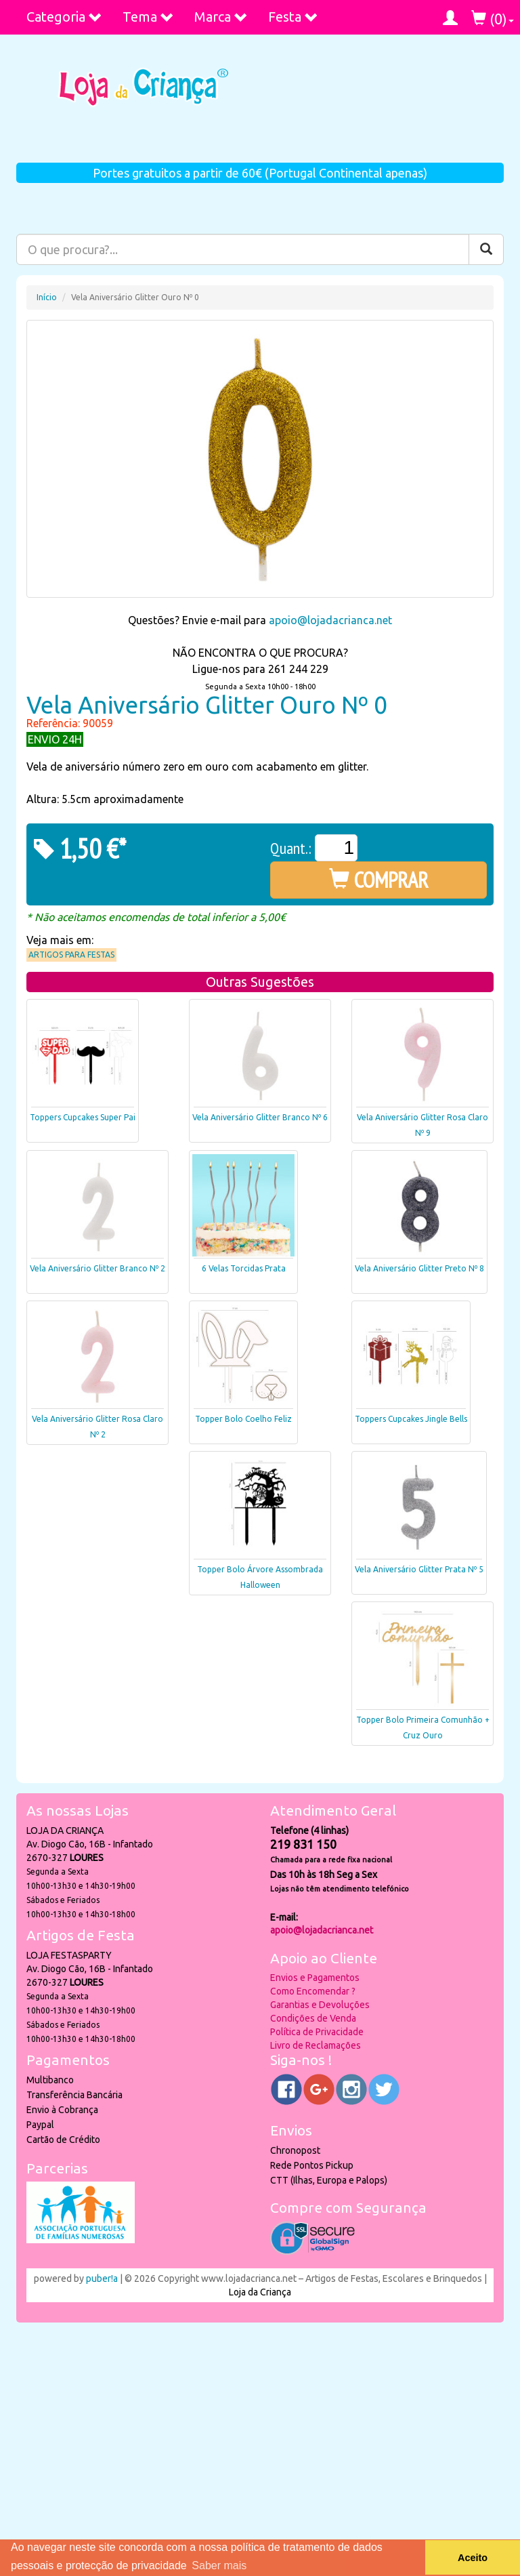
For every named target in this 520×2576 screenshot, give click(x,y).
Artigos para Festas (71, 954)
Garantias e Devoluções (320, 2004)
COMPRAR (379, 879)
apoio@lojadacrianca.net (330, 620)
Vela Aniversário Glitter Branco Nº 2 (97, 1268)
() (492, 18)
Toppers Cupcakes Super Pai (82, 1117)
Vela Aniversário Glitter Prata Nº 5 (419, 1569)
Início (47, 297)
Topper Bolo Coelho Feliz (243, 1418)
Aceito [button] (473, 2557)
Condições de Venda (313, 2018)
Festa (293, 16)
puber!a (102, 2278)
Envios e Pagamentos (315, 1977)
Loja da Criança (260, 2292)
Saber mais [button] (219, 2565)
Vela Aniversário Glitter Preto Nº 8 (419, 1268)
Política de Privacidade (317, 2031)
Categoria (64, 16)
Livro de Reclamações (315, 2045)
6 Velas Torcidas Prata (244, 1268)
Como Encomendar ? (312, 1991)
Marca (221, 16)
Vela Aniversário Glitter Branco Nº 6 (260, 1117)
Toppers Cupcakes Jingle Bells (411, 1418)
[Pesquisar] (486, 249)
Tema (148, 16)
